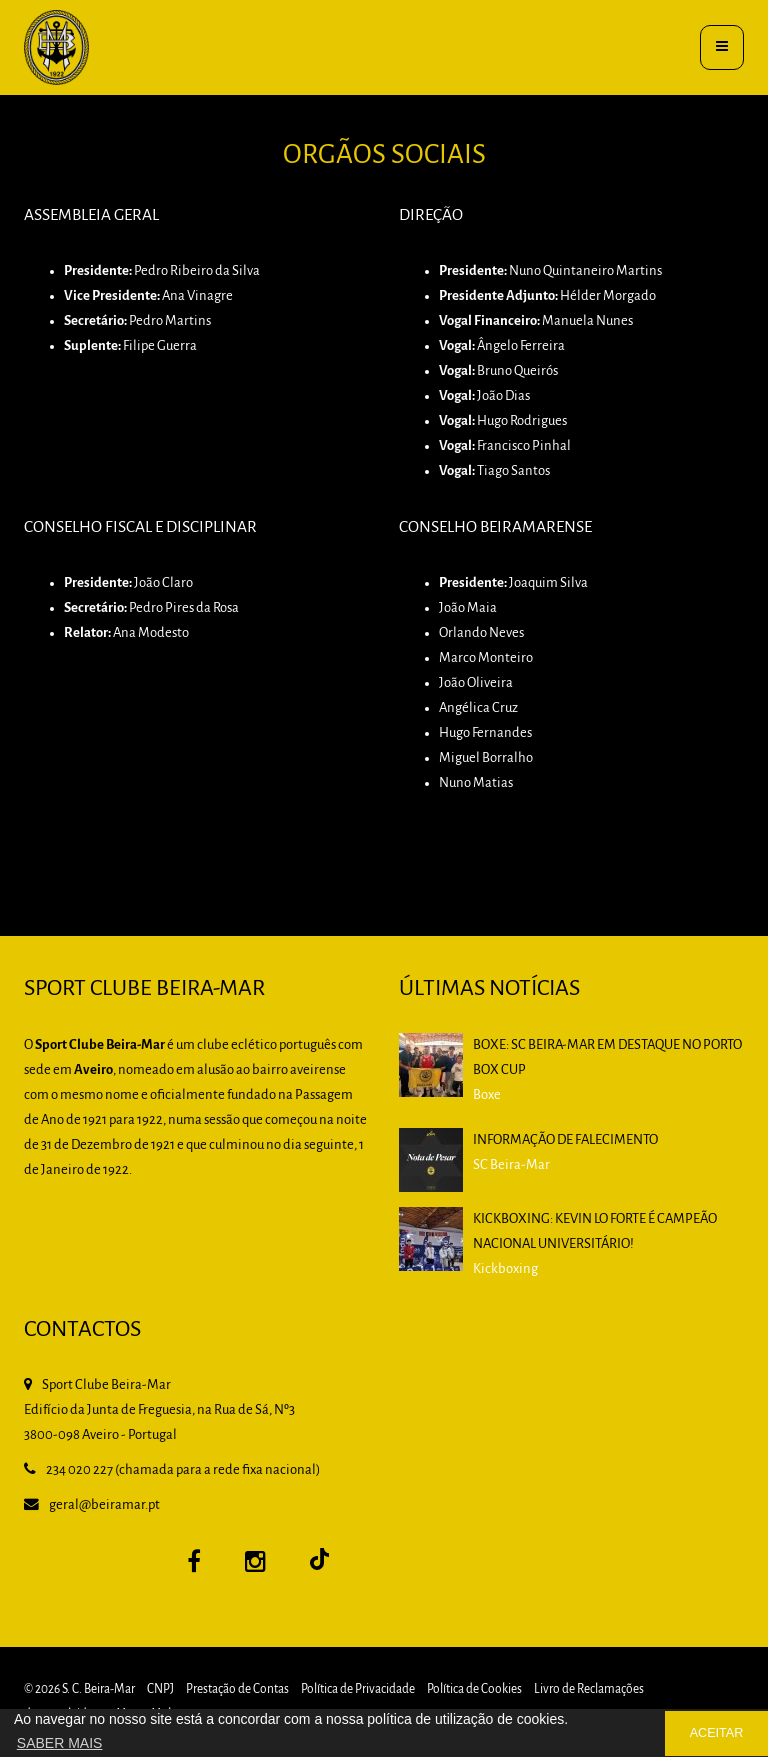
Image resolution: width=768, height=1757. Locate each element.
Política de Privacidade (358, 1689)
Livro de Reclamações (589, 1689)
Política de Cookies (474, 1689)
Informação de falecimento (565, 1140)
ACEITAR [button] (717, 1733)
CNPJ (160, 1689)
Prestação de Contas (237, 1689)
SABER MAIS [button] (60, 1743)
